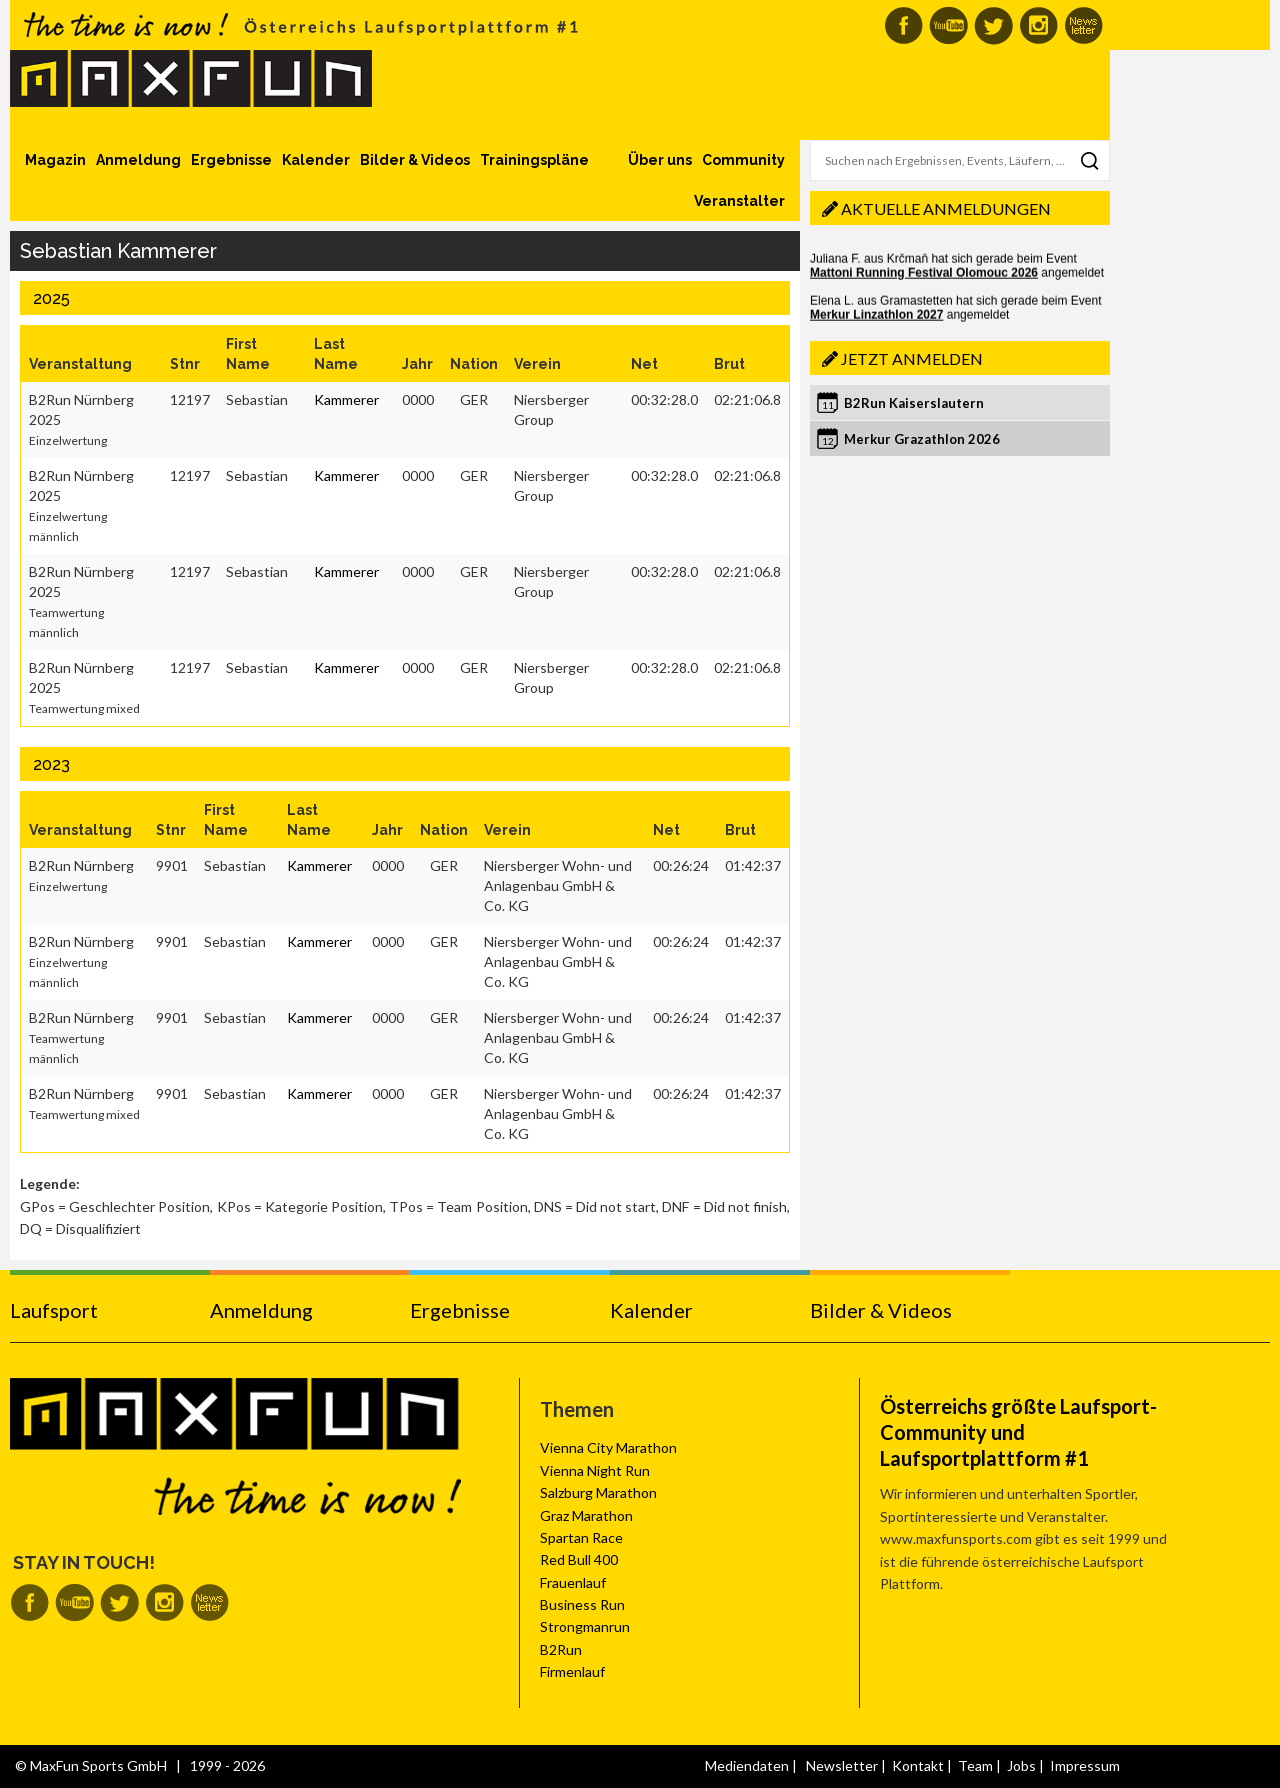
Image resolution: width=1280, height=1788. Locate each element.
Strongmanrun (585, 1626)
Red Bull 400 (579, 1559)
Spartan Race (581, 1537)
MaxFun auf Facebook (903, 25)
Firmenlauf (572, 1671)
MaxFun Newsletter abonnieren (1083, 25)
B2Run (561, 1649)
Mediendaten (747, 1765)
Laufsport (54, 1310)
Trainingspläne (534, 160)
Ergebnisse (231, 160)
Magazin (55, 160)
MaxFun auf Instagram (1038, 25)
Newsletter (842, 1765)
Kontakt (918, 1765)
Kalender (316, 160)
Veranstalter (739, 201)
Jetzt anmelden (912, 358)
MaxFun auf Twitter (993, 25)
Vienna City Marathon (608, 1447)
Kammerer (346, 399)
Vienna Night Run (595, 1470)
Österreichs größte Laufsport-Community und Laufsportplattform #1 (1018, 1432)
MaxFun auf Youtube (948, 25)
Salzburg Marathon (598, 1492)
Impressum (1085, 1765)
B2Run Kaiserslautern (914, 403)
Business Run (582, 1604)
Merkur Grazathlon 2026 (922, 439)
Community (743, 160)
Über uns (660, 160)
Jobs (1021, 1765)
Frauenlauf (573, 1582)
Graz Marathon (586, 1515)
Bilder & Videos (415, 160)
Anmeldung (138, 160)
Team (975, 1765)
